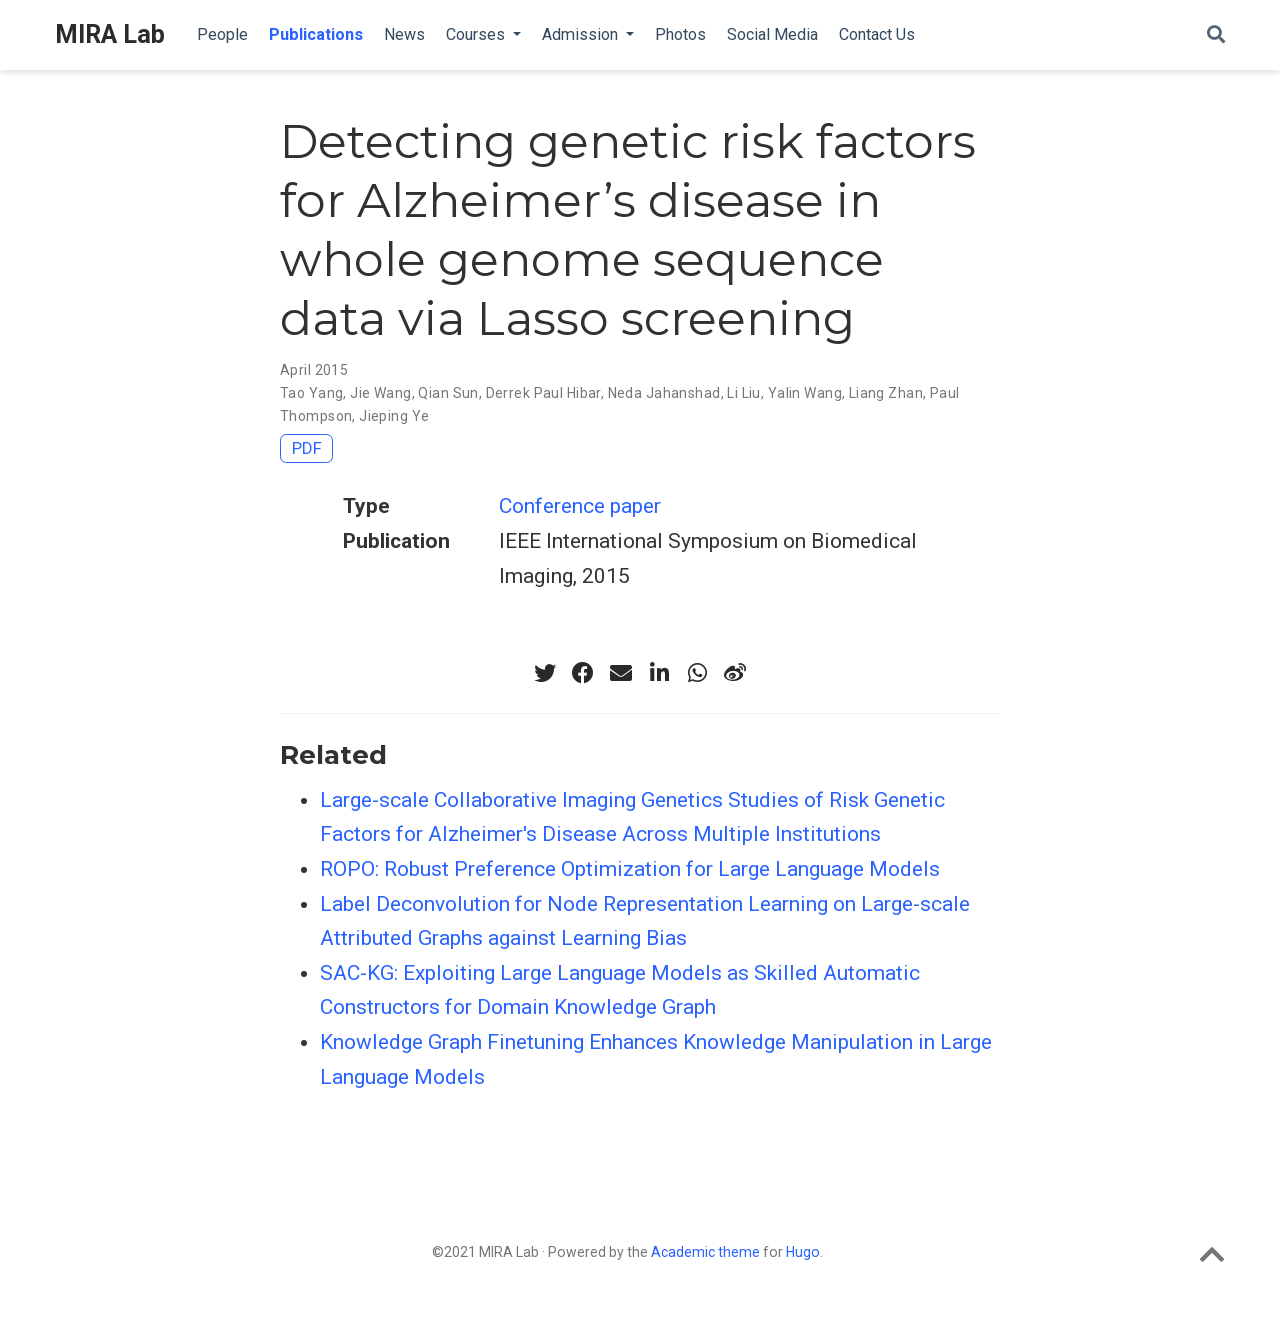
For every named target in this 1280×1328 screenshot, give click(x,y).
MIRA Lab (110, 34)
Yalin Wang (805, 393)
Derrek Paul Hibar (543, 393)
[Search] (1216, 35)
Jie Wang (380, 393)
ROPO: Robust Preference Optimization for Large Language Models (630, 869)
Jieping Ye (394, 416)
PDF (307, 448)
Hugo (803, 1252)
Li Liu (744, 393)
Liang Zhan (886, 393)
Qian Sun (448, 393)
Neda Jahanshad (664, 393)
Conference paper (580, 506)
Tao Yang (311, 393)
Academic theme (705, 1252)
